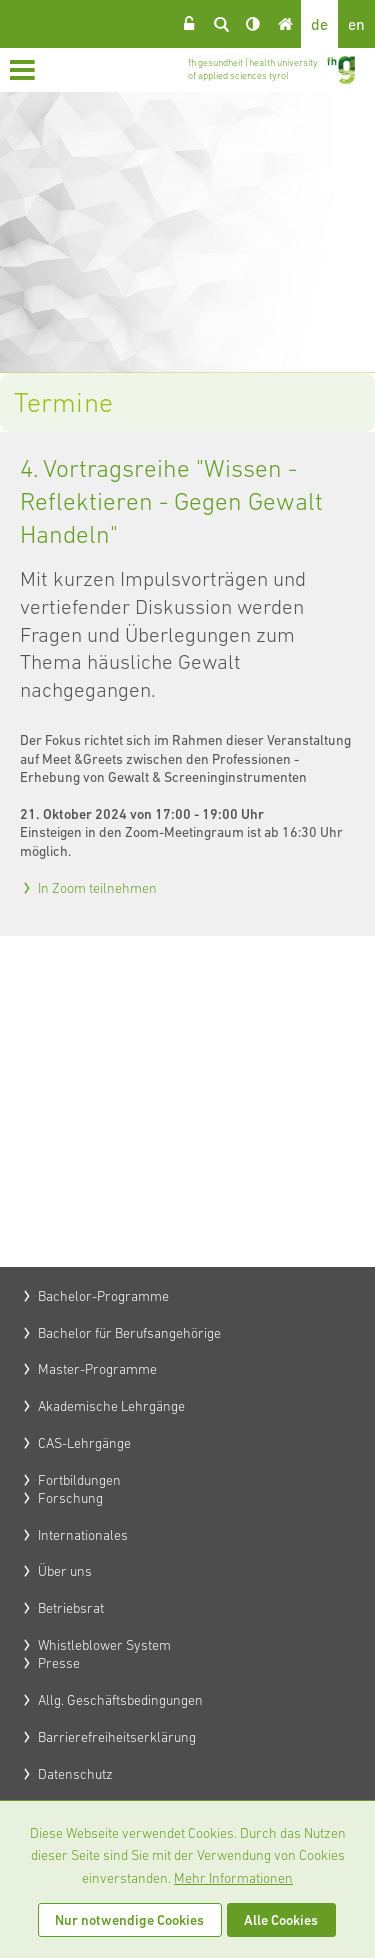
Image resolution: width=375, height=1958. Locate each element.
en (356, 24)
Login (189, 24)
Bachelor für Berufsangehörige (129, 1333)
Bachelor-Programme (103, 1296)
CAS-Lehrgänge (84, 1443)
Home (285, 24)
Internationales (83, 1535)
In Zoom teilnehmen (97, 888)
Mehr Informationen (233, 1878)
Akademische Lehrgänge (111, 1406)
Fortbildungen (79, 1480)
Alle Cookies (281, 1920)
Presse (59, 1663)
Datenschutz (75, 1774)
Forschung (70, 1498)
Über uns (65, 1571)
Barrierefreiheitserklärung (117, 1737)
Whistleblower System (104, 1645)
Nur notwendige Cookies (129, 1920)
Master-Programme (97, 1369)
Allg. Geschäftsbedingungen (120, 1700)
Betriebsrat (71, 1608)
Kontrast (253, 24)
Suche (221, 24)
